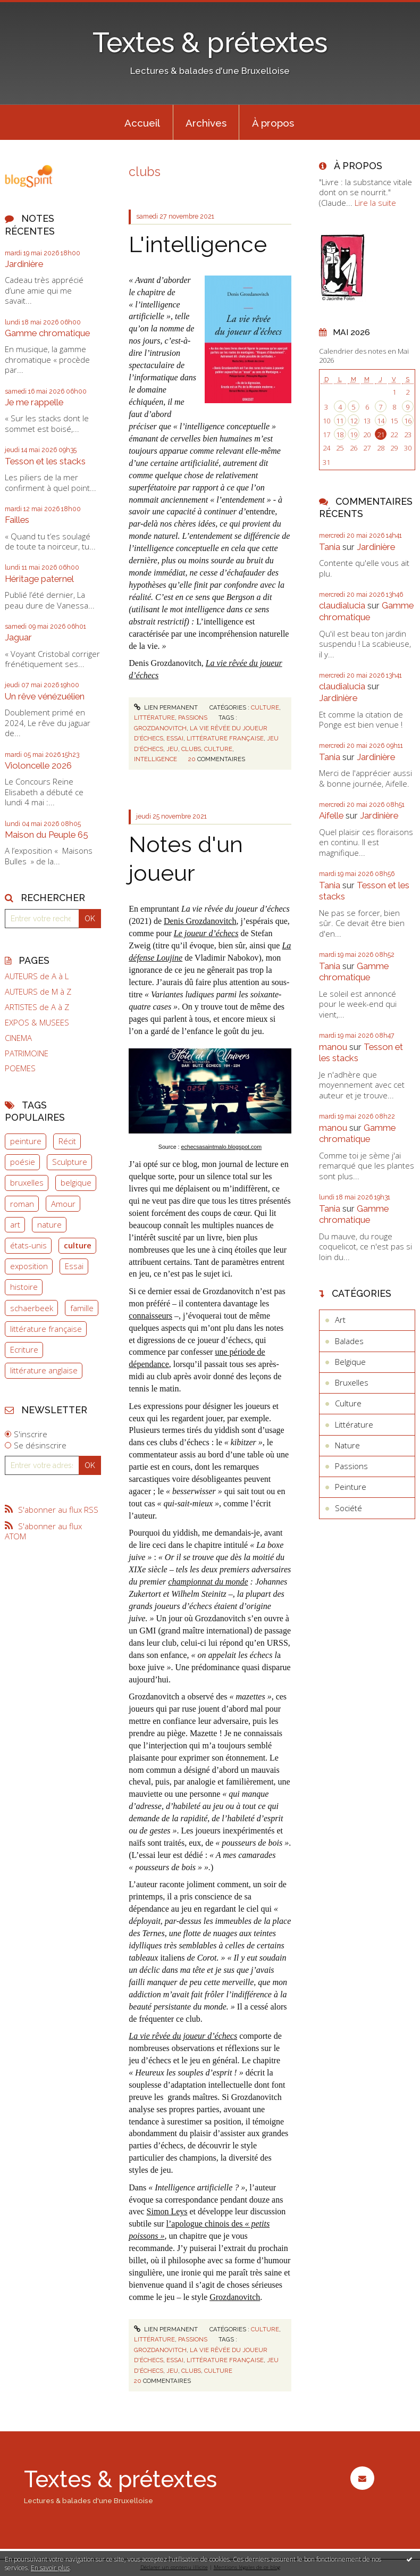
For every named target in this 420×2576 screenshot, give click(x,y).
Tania (329, 546)
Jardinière (24, 264)
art (15, 1224)
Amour (63, 1203)
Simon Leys (167, 2211)
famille (82, 1308)
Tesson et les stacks (45, 461)
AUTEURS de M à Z (38, 992)
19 (353, 434)
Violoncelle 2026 (38, 765)
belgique (76, 1182)
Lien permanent (166, 707)
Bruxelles (351, 1382)
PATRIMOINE (26, 1053)
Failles (17, 519)
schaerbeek (31, 1308)
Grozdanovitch (234, 2297)
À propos (273, 123)
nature (49, 1224)
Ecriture (24, 1349)
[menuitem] (142, 122)
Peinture (350, 1486)
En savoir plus (50, 2567)
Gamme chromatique (47, 333)
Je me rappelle (34, 402)
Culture (265, 707)
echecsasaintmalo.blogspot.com (221, 1147)
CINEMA (18, 1038)
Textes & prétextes (210, 43)
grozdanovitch (160, 728)
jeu (172, 749)
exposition (29, 1266)
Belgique (350, 1361)
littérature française (46, 1328)
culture (77, 1245)
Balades (349, 1341)
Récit (67, 1141)
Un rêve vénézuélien (45, 696)
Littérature (154, 717)
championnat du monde (208, 1581)
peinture (25, 1141)
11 (339, 421)
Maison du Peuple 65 (46, 834)
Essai (74, 1266)
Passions (192, 717)
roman (22, 1203)
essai (174, 738)
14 (380, 421)
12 (353, 421)
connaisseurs (150, 1315)
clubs (191, 749)
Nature (347, 1445)
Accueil (142, 123)
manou (333, 1046)
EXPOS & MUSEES (37, 1023)
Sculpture (69, 1161)
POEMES (20, 1068)
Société (348, 1508)
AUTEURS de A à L (37, 976)
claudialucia (342, 605)
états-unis (28, 1245)
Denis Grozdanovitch (200, 921)
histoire (24, 1286)
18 (339, 434)
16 (407, 421)
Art (340, 1319)
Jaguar (18, 637)
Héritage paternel (39, 578)
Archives (206, 123)
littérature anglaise (44, 1370)
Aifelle (331, 815)
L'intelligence (198, 244)
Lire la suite (375, 202)
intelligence (155, 759)
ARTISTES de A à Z (37, 1007)
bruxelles (27, 1182)
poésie (22, 1161)
